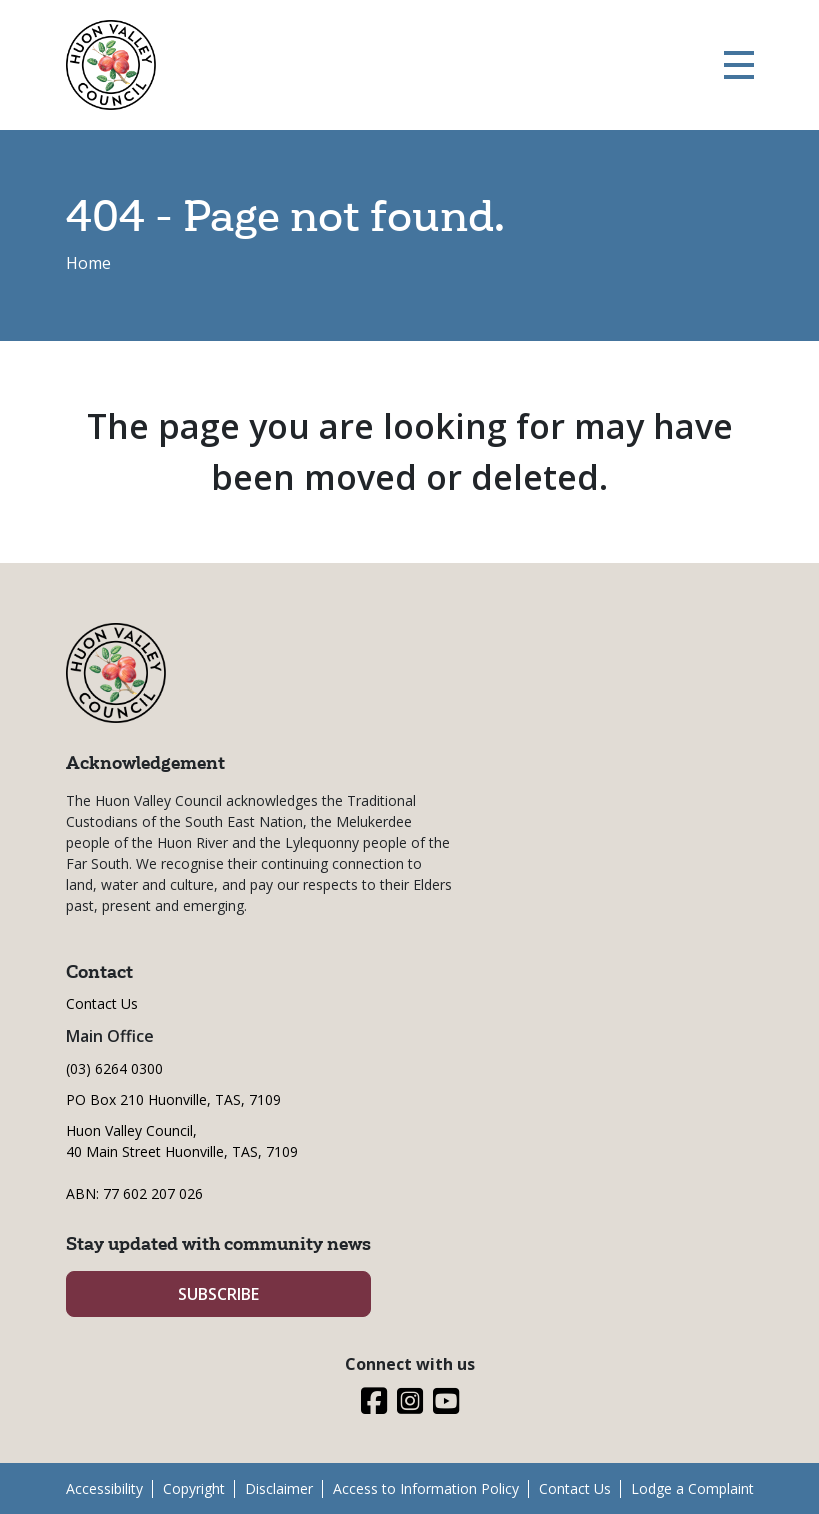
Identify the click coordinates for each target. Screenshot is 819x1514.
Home (88, 263)
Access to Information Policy (426, 1488)
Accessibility (104, 1488)
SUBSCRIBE (218, 1294)
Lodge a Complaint (692, 1488)
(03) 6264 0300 (114, 1068)
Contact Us (102, 1003)
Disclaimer (279, 1488)
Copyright (194, 1488)
